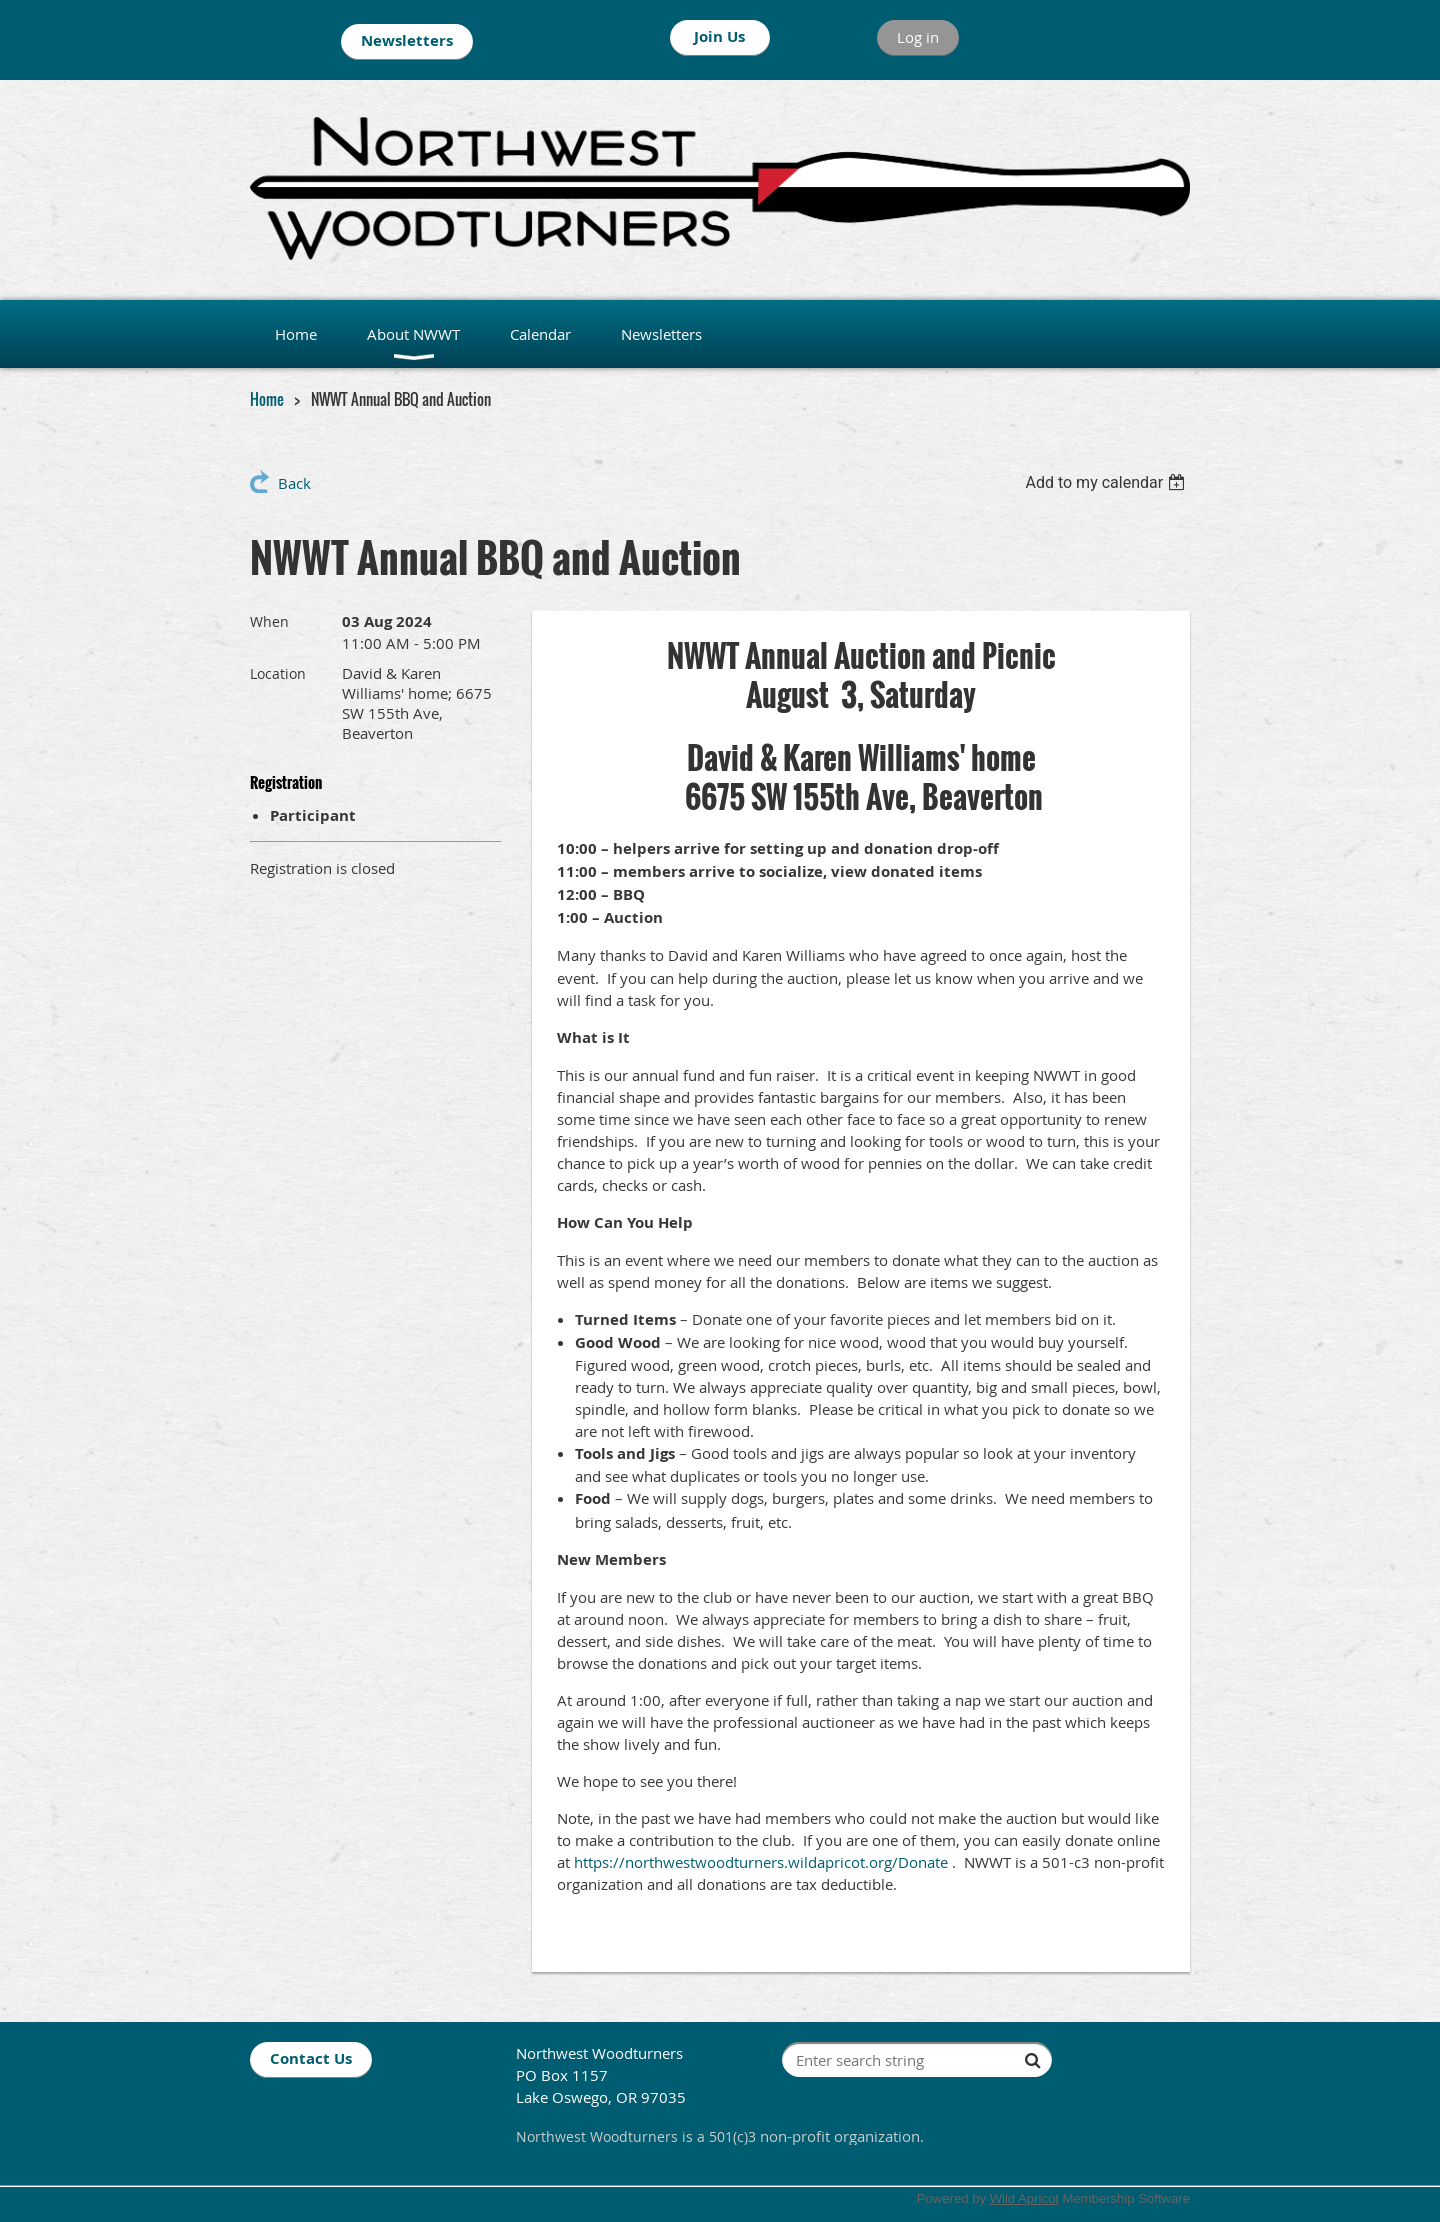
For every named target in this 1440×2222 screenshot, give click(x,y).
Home (267, 399)
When (269, 621)
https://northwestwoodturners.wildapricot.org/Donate (761, 1862)
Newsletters (407, 40)
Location (278, 673)
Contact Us (311, 2058)
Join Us (719, 36)
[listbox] (1107, 482)
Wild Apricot (1024, 2198)
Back (294, 483)
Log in (918, 37)
